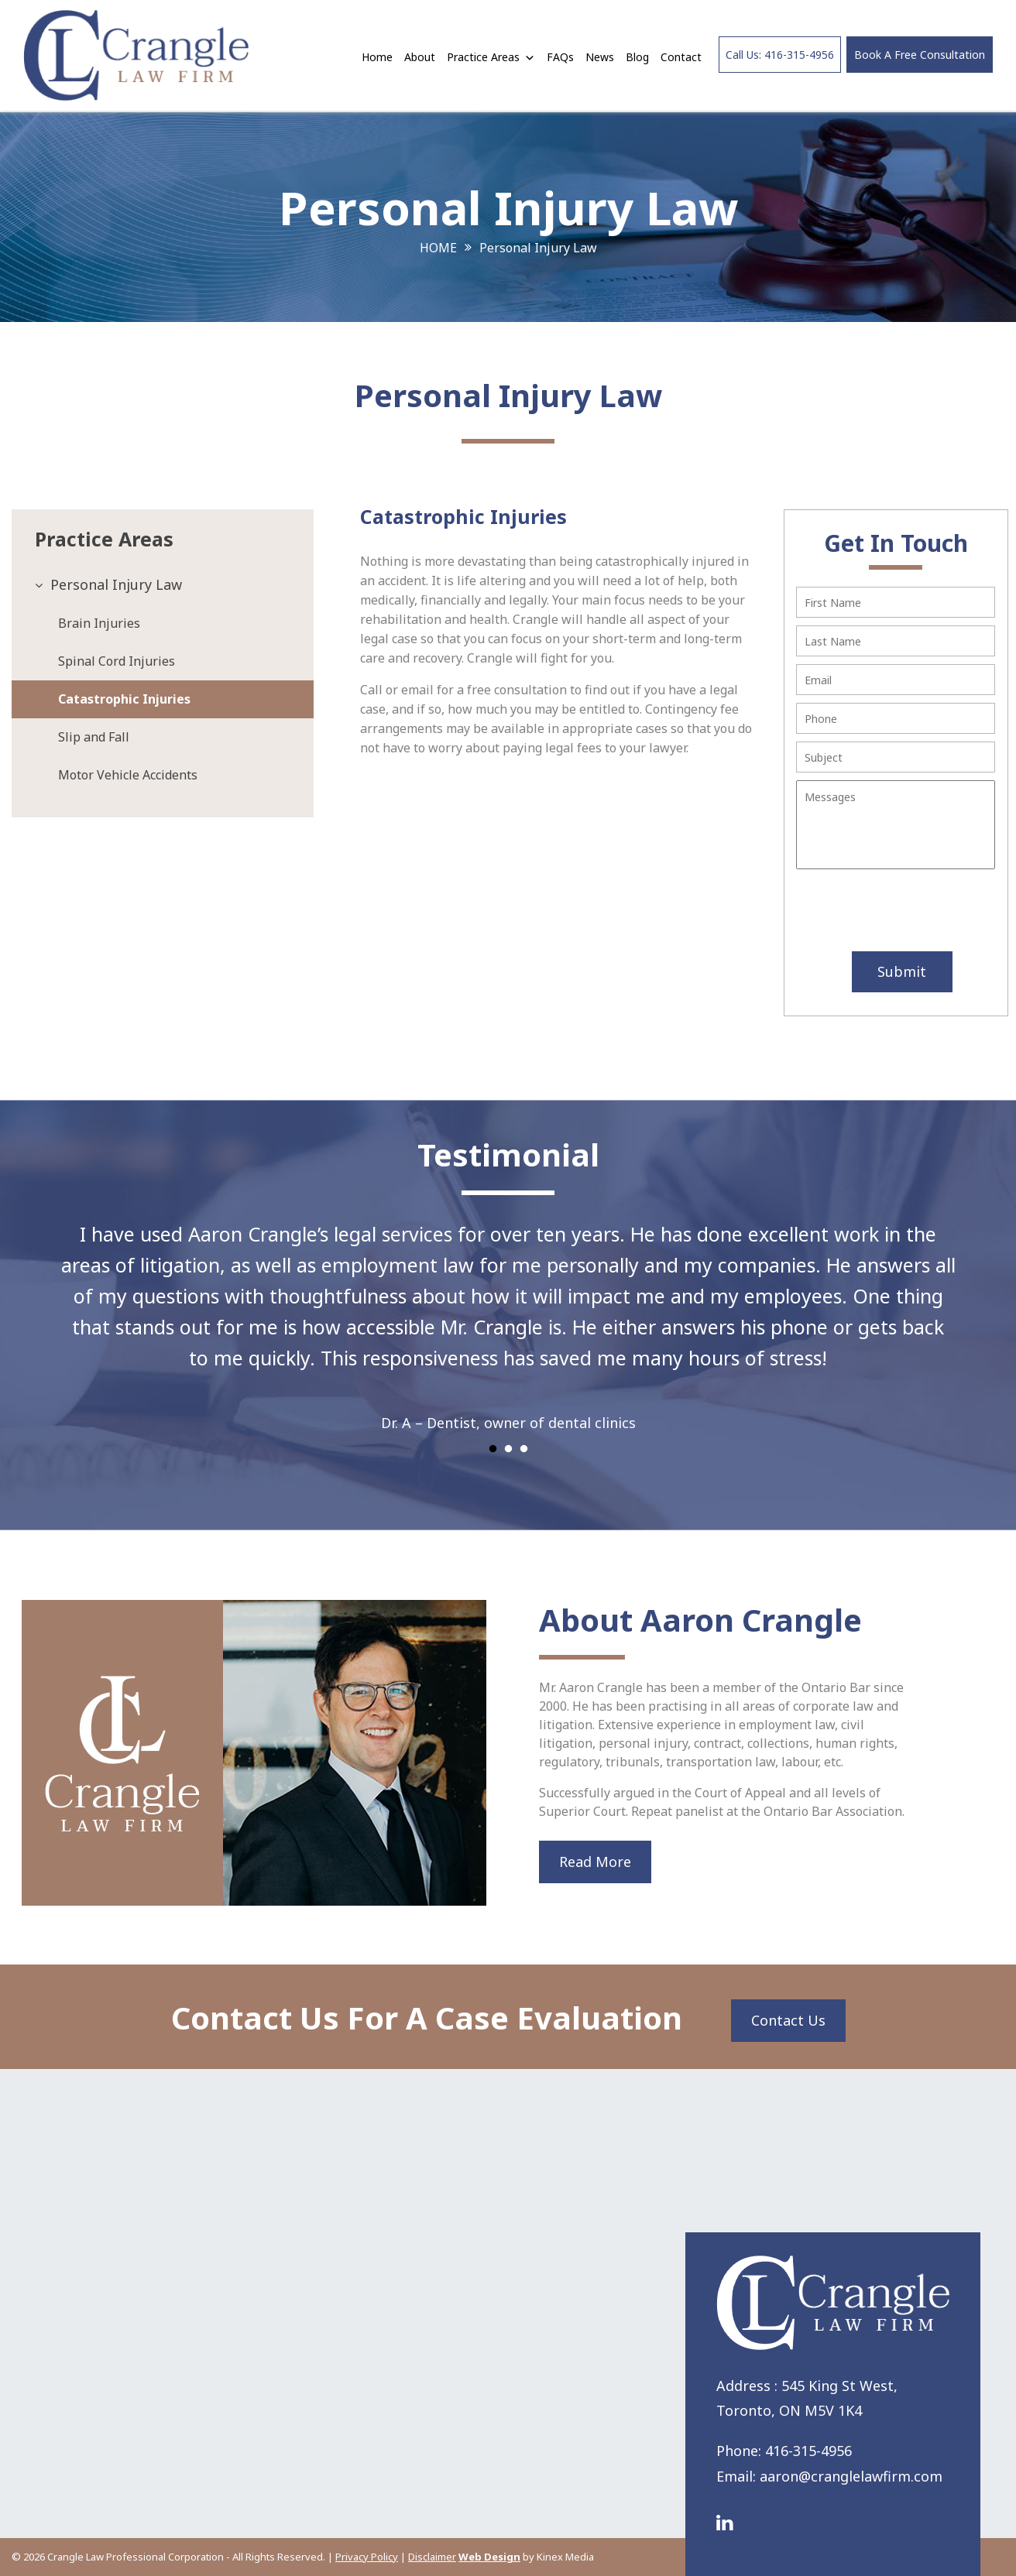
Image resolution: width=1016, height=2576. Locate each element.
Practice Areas (491, 57)
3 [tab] (523, 1449)
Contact (681, 57)
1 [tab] (492, 1449)
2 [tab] (508, 1449)
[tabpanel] (508, 1318)
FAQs (560, 57)
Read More (595, 1861)
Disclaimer (432, 2557)
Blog (637, 57)
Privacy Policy (366, 2557)
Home (377, 57)
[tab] (163, 585)
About (419, 57)
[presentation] (889, 912)
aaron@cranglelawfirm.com (851, 2476)
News (599, 57)
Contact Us (788, 2020)
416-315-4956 (808, 2450)
